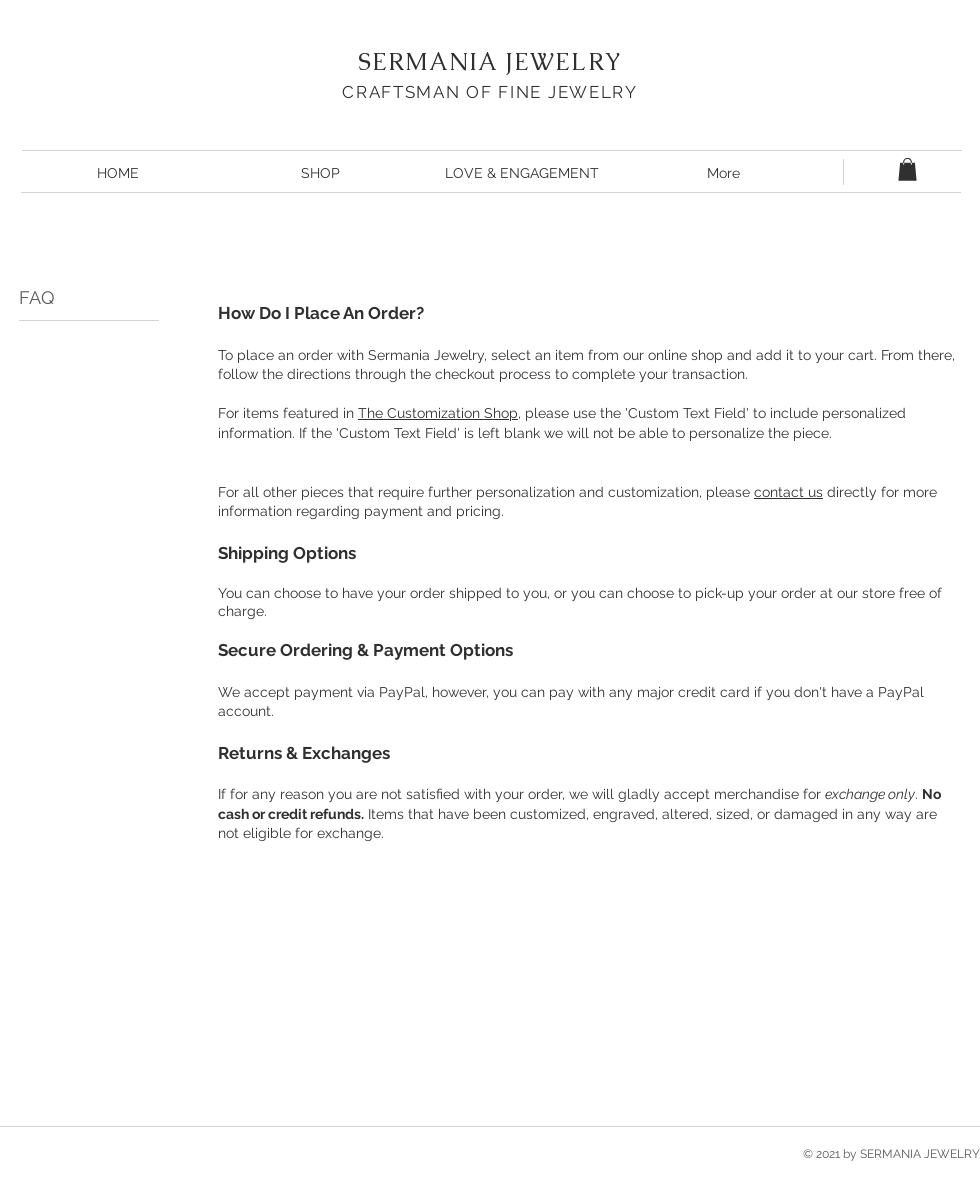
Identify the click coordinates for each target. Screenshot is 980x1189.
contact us (788, 492)
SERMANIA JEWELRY (490, 61)
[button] (907, 169)
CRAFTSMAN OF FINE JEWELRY (490, 92)
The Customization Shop (438, 413)
